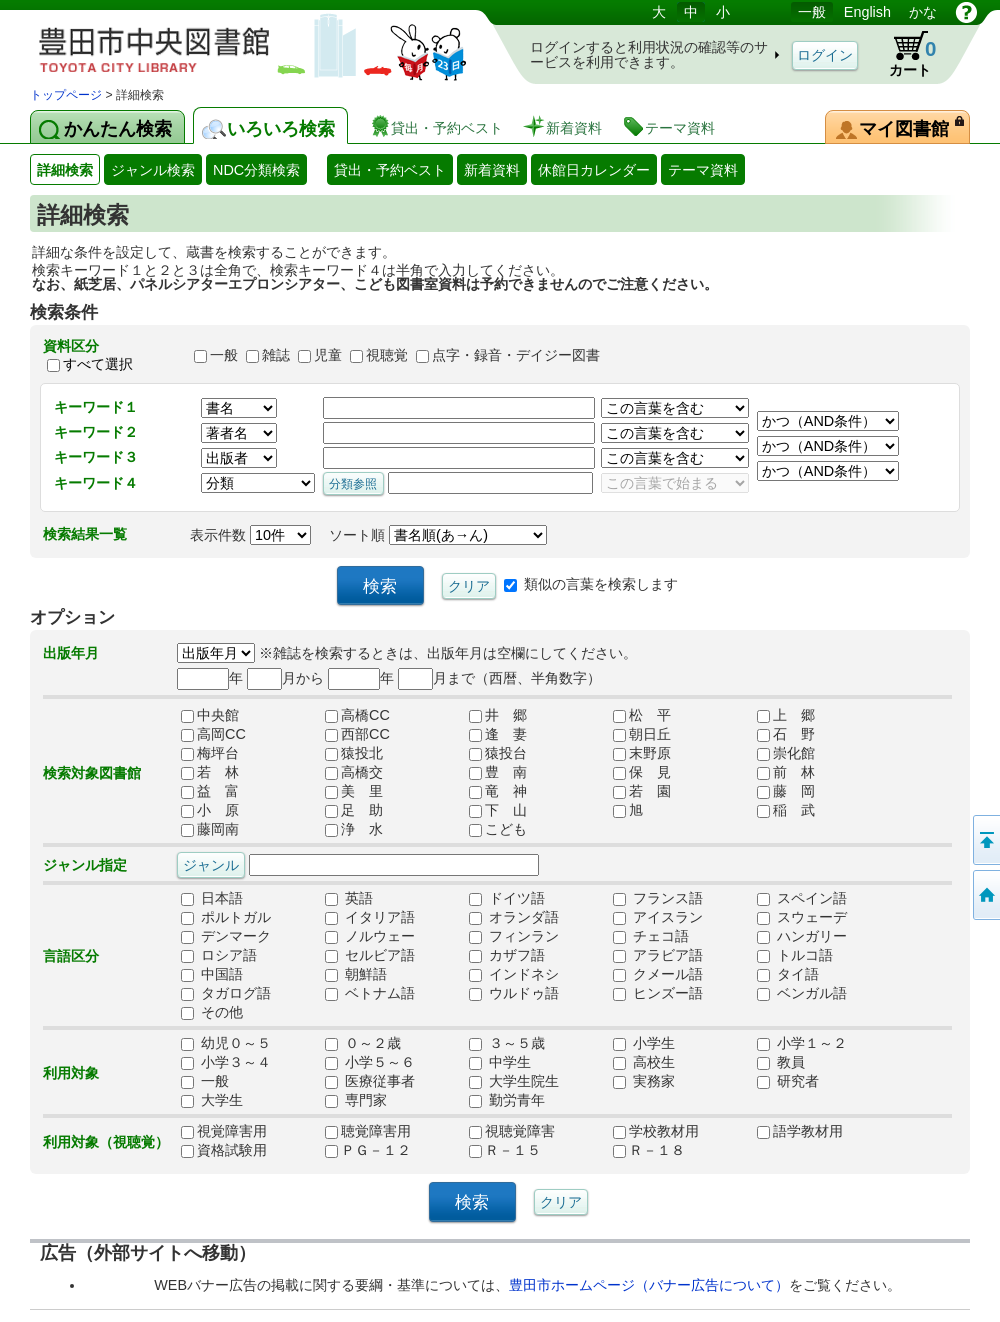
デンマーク (226, 937)
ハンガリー (802, 937)
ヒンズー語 (658, 994)
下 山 (498, 811)
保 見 (642, 773)
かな (923, 12)
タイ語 (788, 975)
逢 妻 (498, 735)
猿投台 (498, 754)
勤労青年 (507, 1101)
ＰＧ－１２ (368, 1151)
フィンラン (514, 937)
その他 (212, 1013)
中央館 (210, 716)
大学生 (212, 1101)
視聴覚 (387, 355)
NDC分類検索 (256, 170)
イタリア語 (370, 918)
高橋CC (357, 716)
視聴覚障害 (512, 1132)
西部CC (357, 735)
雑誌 (276, 355)
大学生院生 (514, 1082)
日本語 (212, 899)
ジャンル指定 (85, 865)
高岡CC (213, 735)
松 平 (642, 716)
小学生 (644, 1044)
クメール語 (658, 975)
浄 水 (354, 830)
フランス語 (658, 899)
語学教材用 (800, 1132)
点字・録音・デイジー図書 (516, 355)
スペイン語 (802, 899)
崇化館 (786, 754)
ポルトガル (226, 918)
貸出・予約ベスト (390, 170)
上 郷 (786, 716)
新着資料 (492, 170)
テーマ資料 (703, 170)
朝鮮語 (356, 975)
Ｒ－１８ (649, 1151)
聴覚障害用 (368, 1132)
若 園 (642, 792)
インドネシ (514, 975)
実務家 (644, 1082)
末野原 (642, 754)
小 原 (210, 811)
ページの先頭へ (985, 840)
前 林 (786, 773)
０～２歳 (363, 1044)
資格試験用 (224, 1151)
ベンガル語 (802, 994)
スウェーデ (802, 918)
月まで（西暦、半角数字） (499, 678)
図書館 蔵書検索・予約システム (240, 42)
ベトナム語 (370, 994)
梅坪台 (210, 754)
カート (903, 54)
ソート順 (438, 535)
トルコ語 (795, 956)
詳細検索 (65, 170)
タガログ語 (226, 994)
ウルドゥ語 (514, 994)
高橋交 (354, 773)
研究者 (788, 1082)
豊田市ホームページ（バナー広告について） (649, 1285)
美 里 (354, 792)
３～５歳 (507, 1044)
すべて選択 (98, 364)
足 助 (354, 811)
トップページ (66, 95)
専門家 (356, 1101)
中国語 (212, 975)
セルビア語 (370, 956)
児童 (328, 355)
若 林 (210, 773)
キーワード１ (96, 407)
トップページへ (985, 895)
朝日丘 (642, 735)
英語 (349, 899)
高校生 (644, 1063)
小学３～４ (226, 1063)
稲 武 (786, 811)
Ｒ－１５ (505, 1151)
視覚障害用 (224, 1132)
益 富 (210, 792)
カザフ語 (507, 956)
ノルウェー (370, 937)
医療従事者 (370, 1082)
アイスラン (658, 918)
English (867, 12)
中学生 (500, 1063)
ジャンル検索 (153, 170)
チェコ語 (651, 937)
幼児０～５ (226, 1044)
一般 (812, 12)
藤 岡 (786, 792)
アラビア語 (658, 956)
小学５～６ (370, 1063)
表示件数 (250, 535)
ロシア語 (219, 956)
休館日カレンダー (594, 170)
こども (498, 830)
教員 (781, 1063)
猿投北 (354, 754)
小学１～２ (802, 1044)
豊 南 (498, 773)
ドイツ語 (507, 899)
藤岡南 (210, 830)
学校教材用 (656, 1132)
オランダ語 (514, 918)
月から (285, 678)
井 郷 (498, 716)
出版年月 (71, 653)
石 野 (786, 735)
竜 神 (498, 792)
